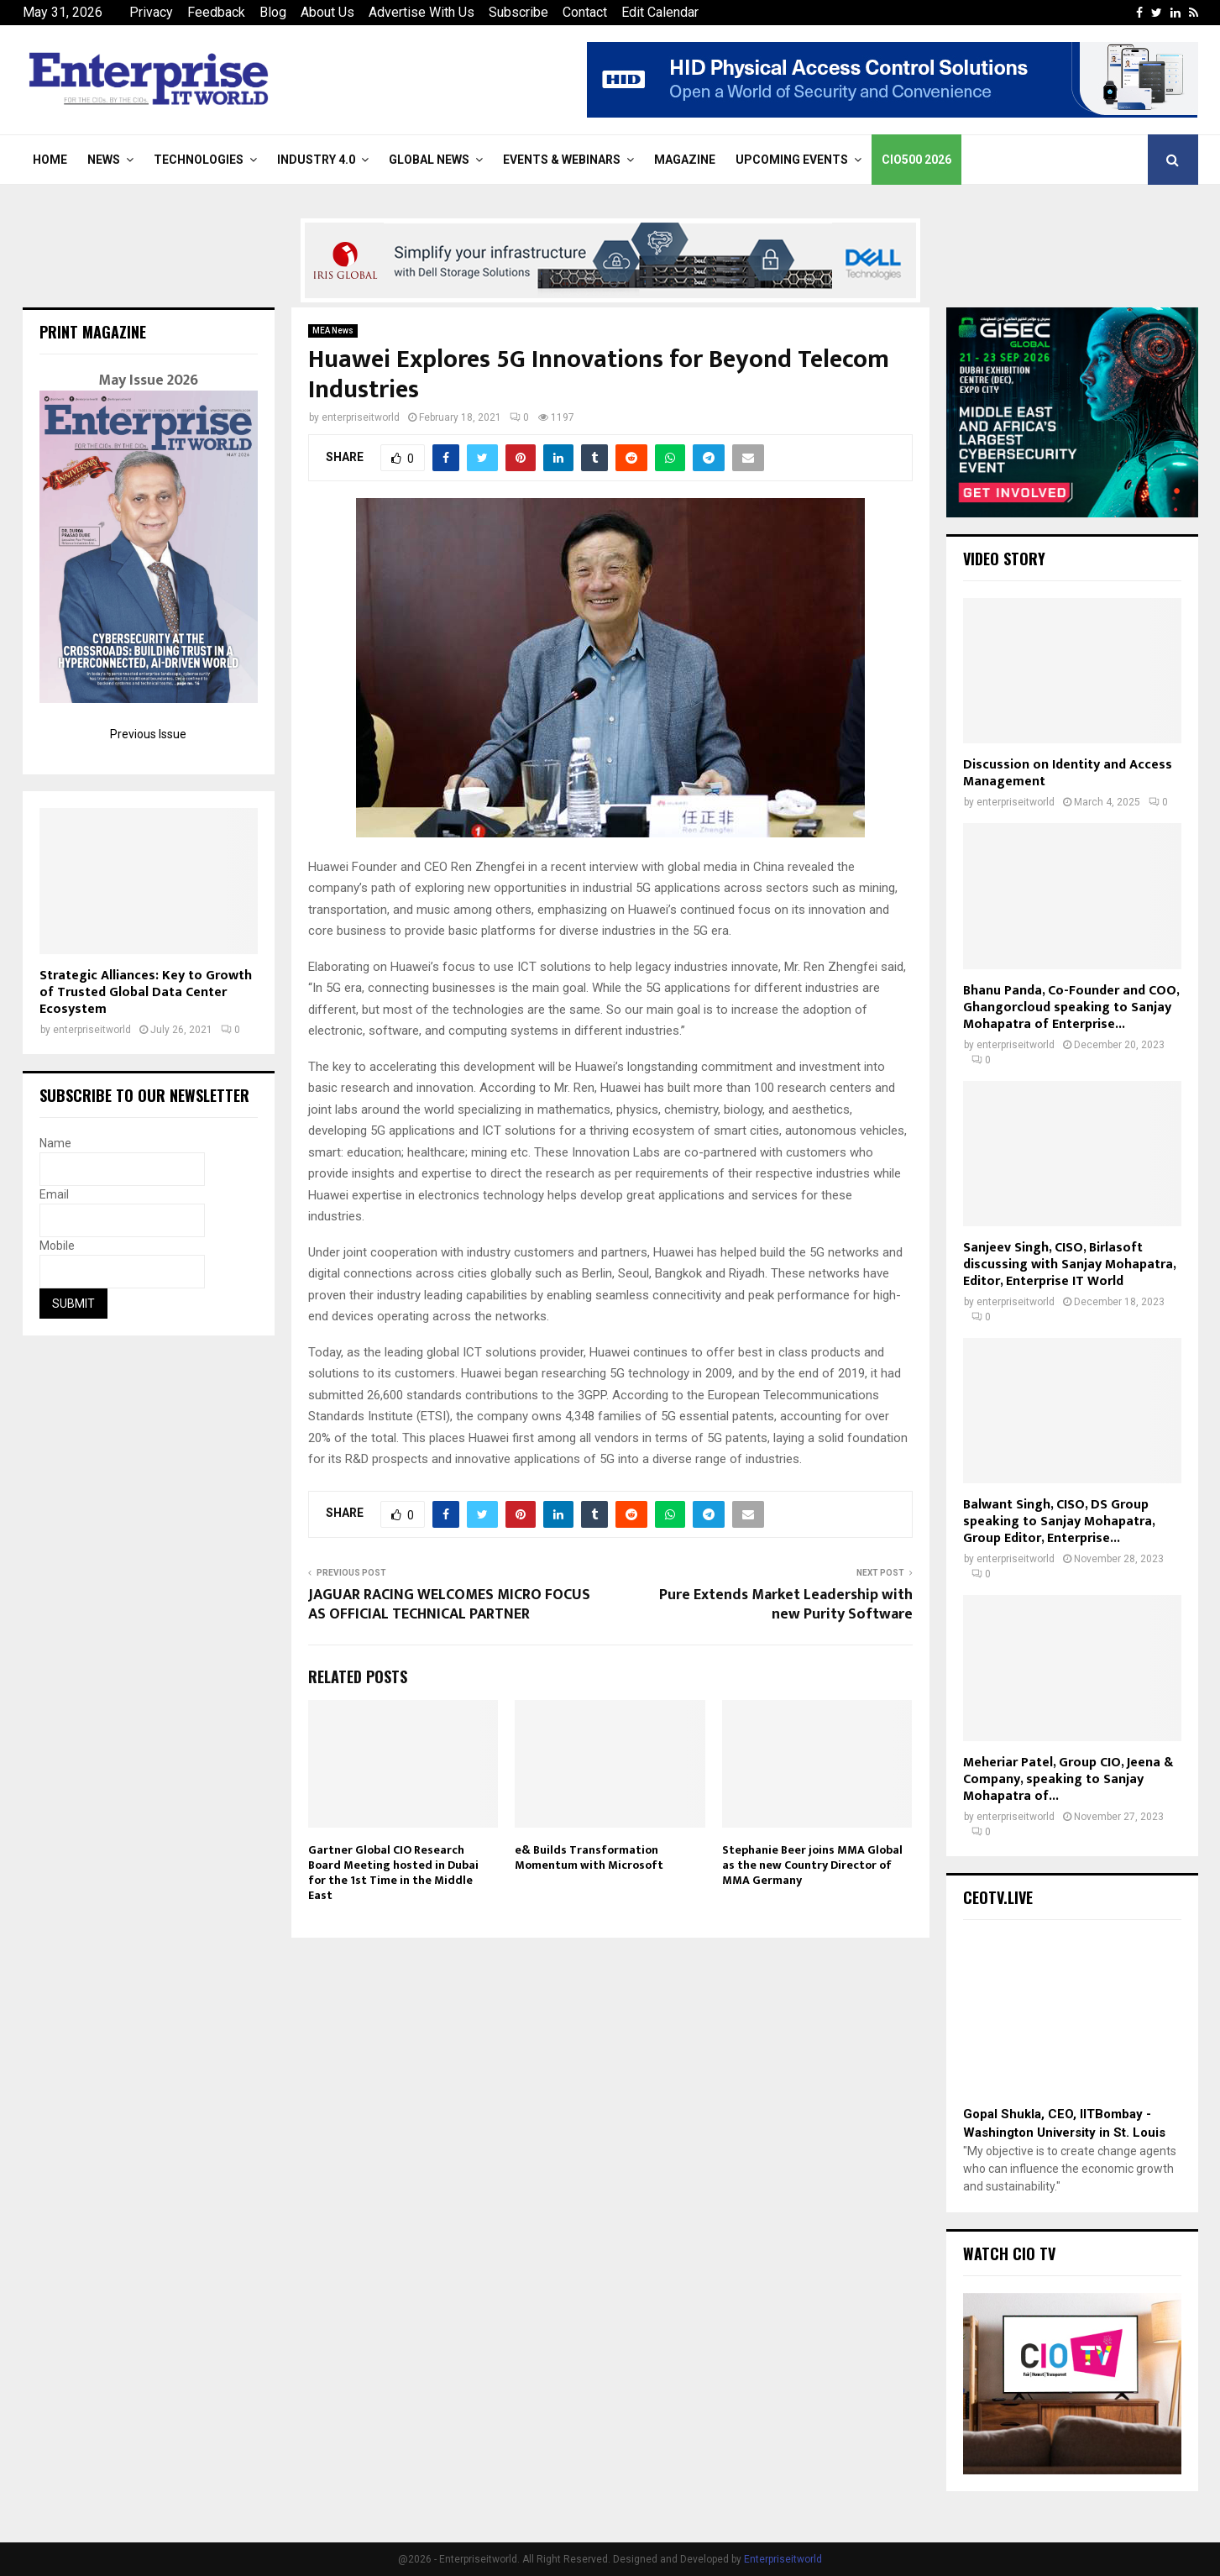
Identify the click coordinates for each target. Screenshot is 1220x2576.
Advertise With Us (421, 12)
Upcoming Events (792, 159)
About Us (327, 12)
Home (50, 159)
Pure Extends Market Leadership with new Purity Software (786, 1605)
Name (55, 1143)
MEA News (332, 330)
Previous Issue (148, 734)
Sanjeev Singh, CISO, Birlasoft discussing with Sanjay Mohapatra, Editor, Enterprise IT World (1069, 1264)
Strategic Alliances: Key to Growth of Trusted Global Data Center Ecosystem (145, 992)
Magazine (684, 159)
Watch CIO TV (1009, 2253)
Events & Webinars (561, 159)
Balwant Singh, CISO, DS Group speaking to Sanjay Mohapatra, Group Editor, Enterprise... (1059, 1521)
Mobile (57, 1245)
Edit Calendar (660, 12)
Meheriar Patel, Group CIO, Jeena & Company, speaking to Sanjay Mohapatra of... (1068, 1779)
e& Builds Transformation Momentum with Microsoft (589, 1857)
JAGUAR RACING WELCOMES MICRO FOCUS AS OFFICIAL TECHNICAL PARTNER (449, 1605)
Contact (585, 12)
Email (54, 1194)
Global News (429, 159)
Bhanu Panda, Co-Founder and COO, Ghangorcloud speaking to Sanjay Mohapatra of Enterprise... (1071, 1007)
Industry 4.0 (316, 159)
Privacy (151, 12)
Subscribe (518, 12)
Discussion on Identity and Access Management (1067, 773)
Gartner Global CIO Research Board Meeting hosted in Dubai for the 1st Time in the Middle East (393, 1873)
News (103, 159)
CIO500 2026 (916, 159)
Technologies (198, 159)
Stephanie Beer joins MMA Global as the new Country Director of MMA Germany (812, 1865)
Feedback (216, 12)
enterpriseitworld (361, 417)
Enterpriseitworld (783, 2559)
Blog (272, 12)
